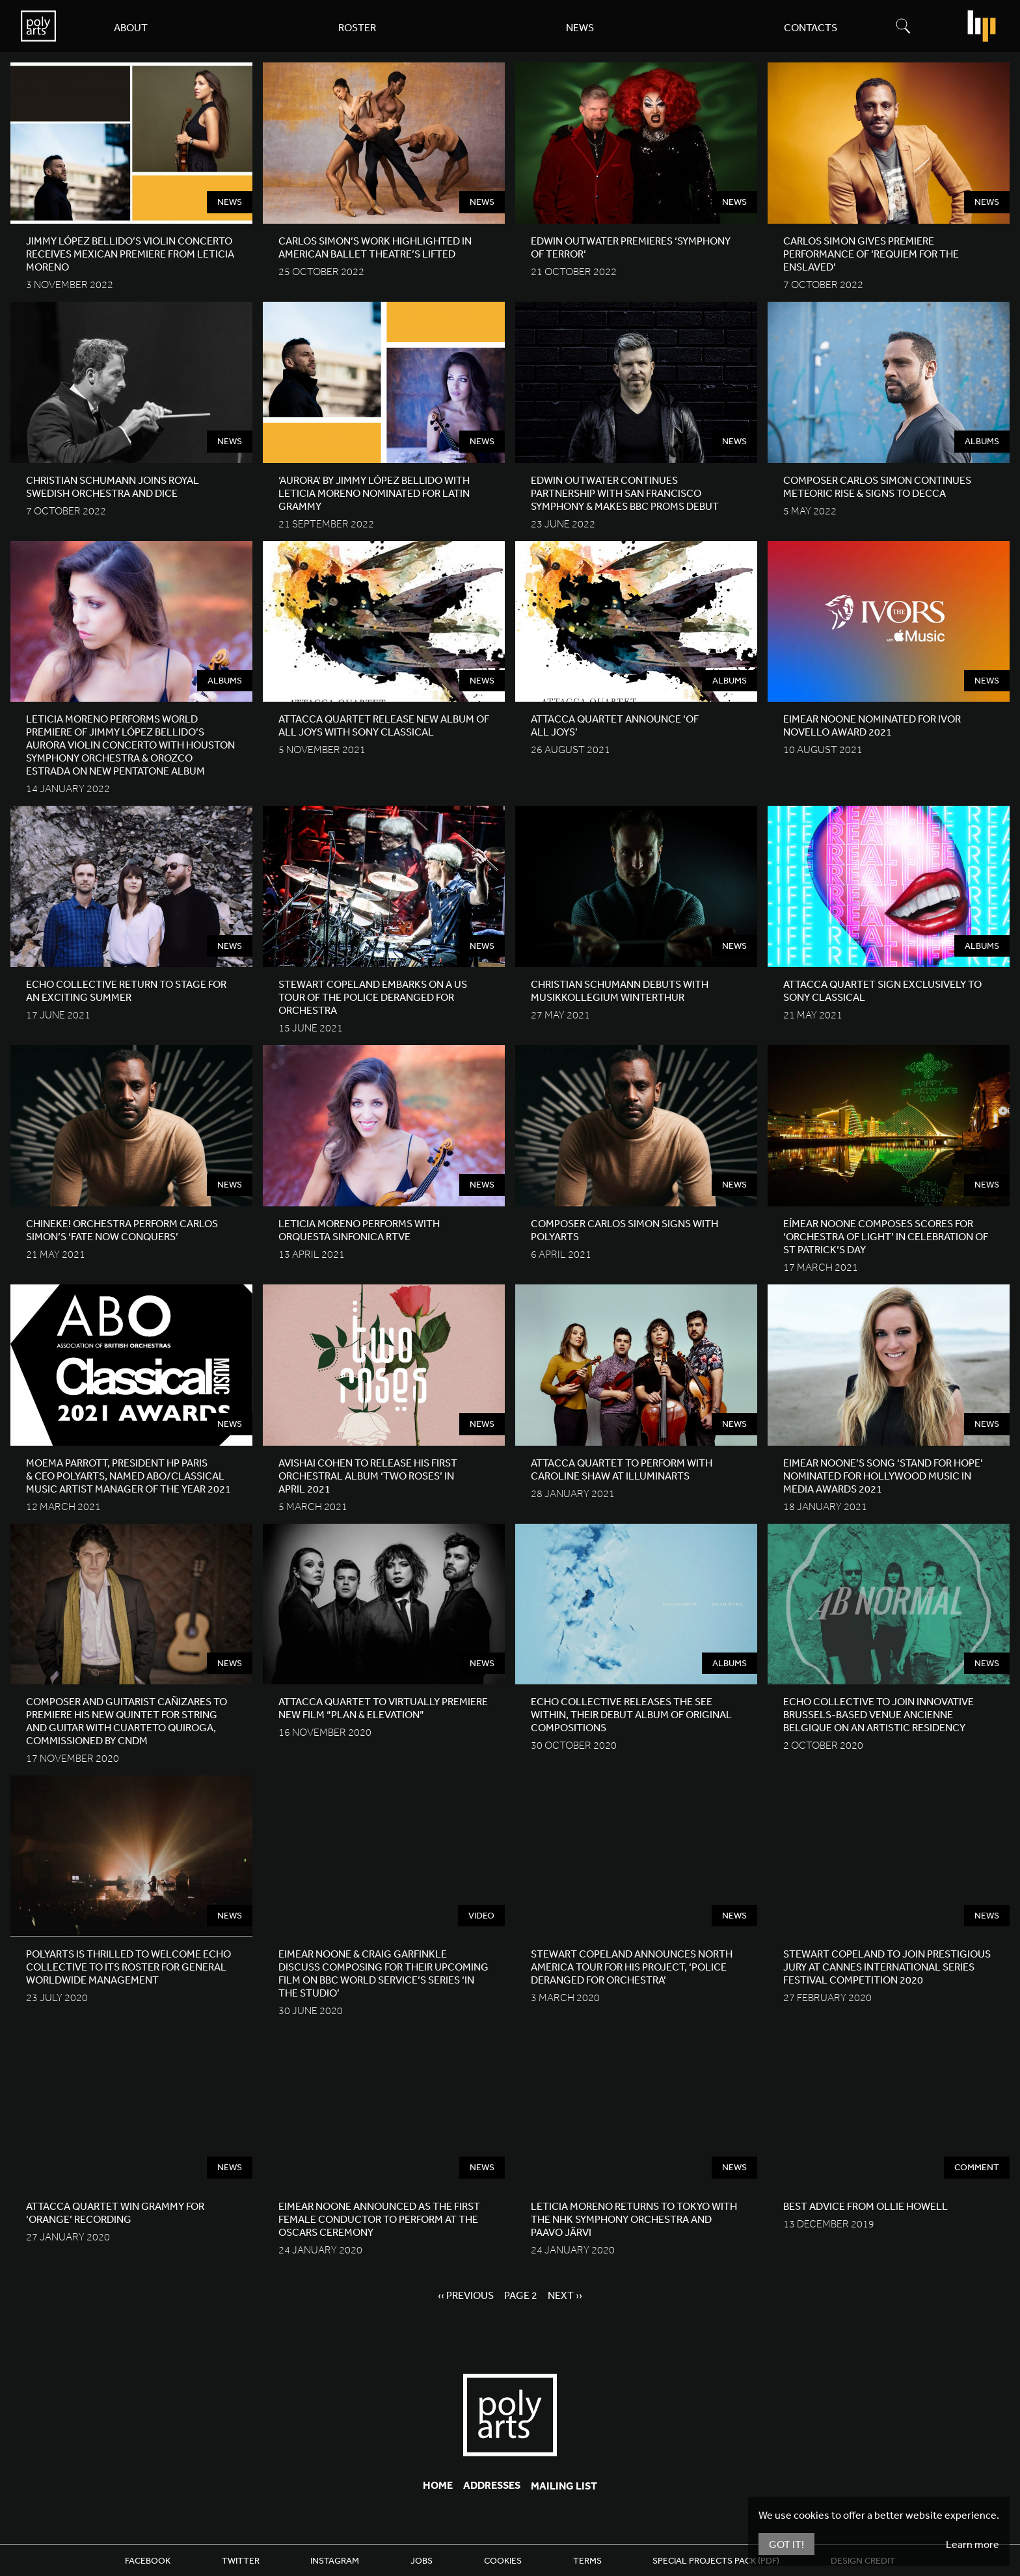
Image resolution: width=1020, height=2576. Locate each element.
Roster (357, 27)
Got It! (786, 2544)
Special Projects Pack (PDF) (715, 2560)
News (580, 27)
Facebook (147, 2560)
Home (438, 2484)
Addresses (491, 2484)
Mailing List (564, 2485)
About (131, 27)
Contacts (810, 27)
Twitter (241, 2560)
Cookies (503, 2560)
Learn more (972, 2544)
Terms (587, 2560)
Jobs (421, 2560)
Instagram (334, 2560)
